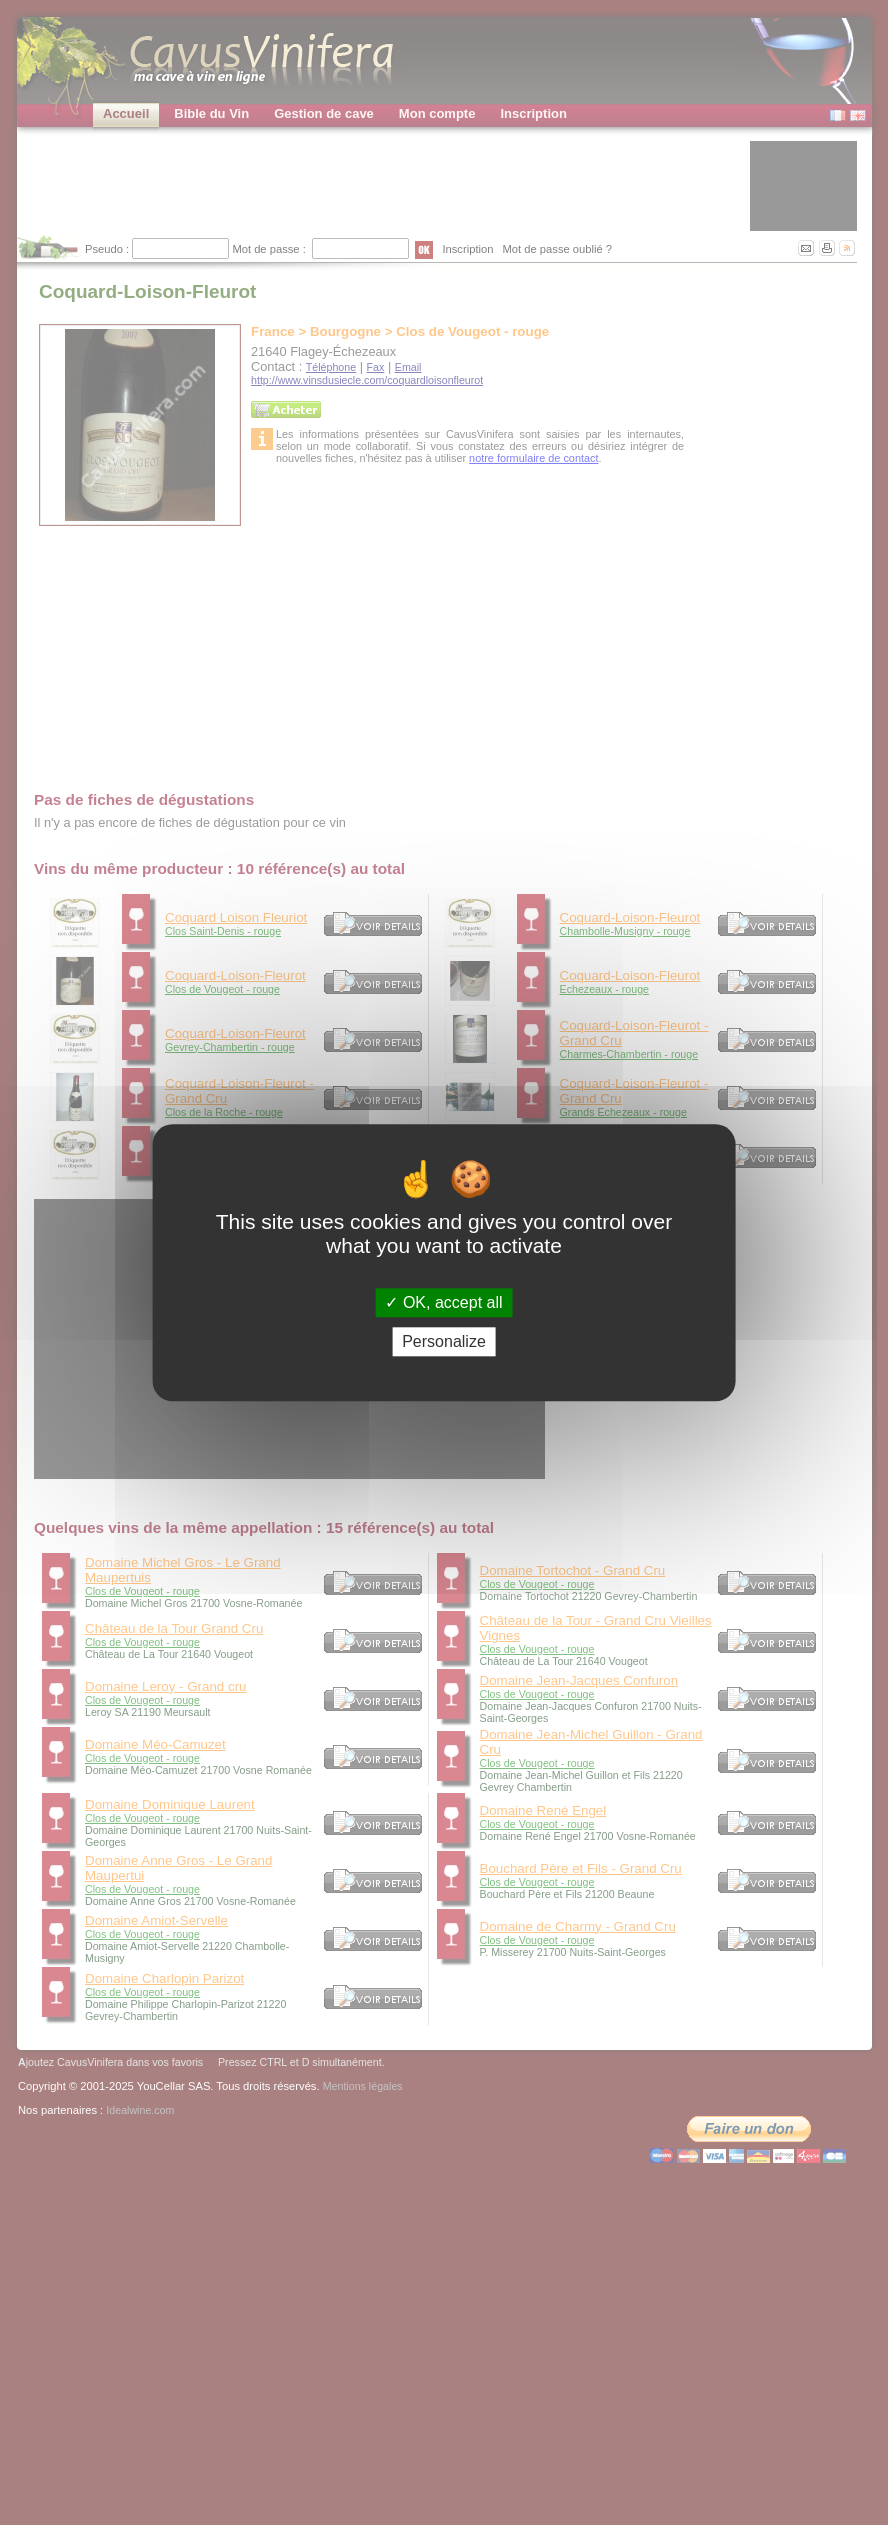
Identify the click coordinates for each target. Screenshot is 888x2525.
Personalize (444, 1341)
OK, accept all (443, 1302)
